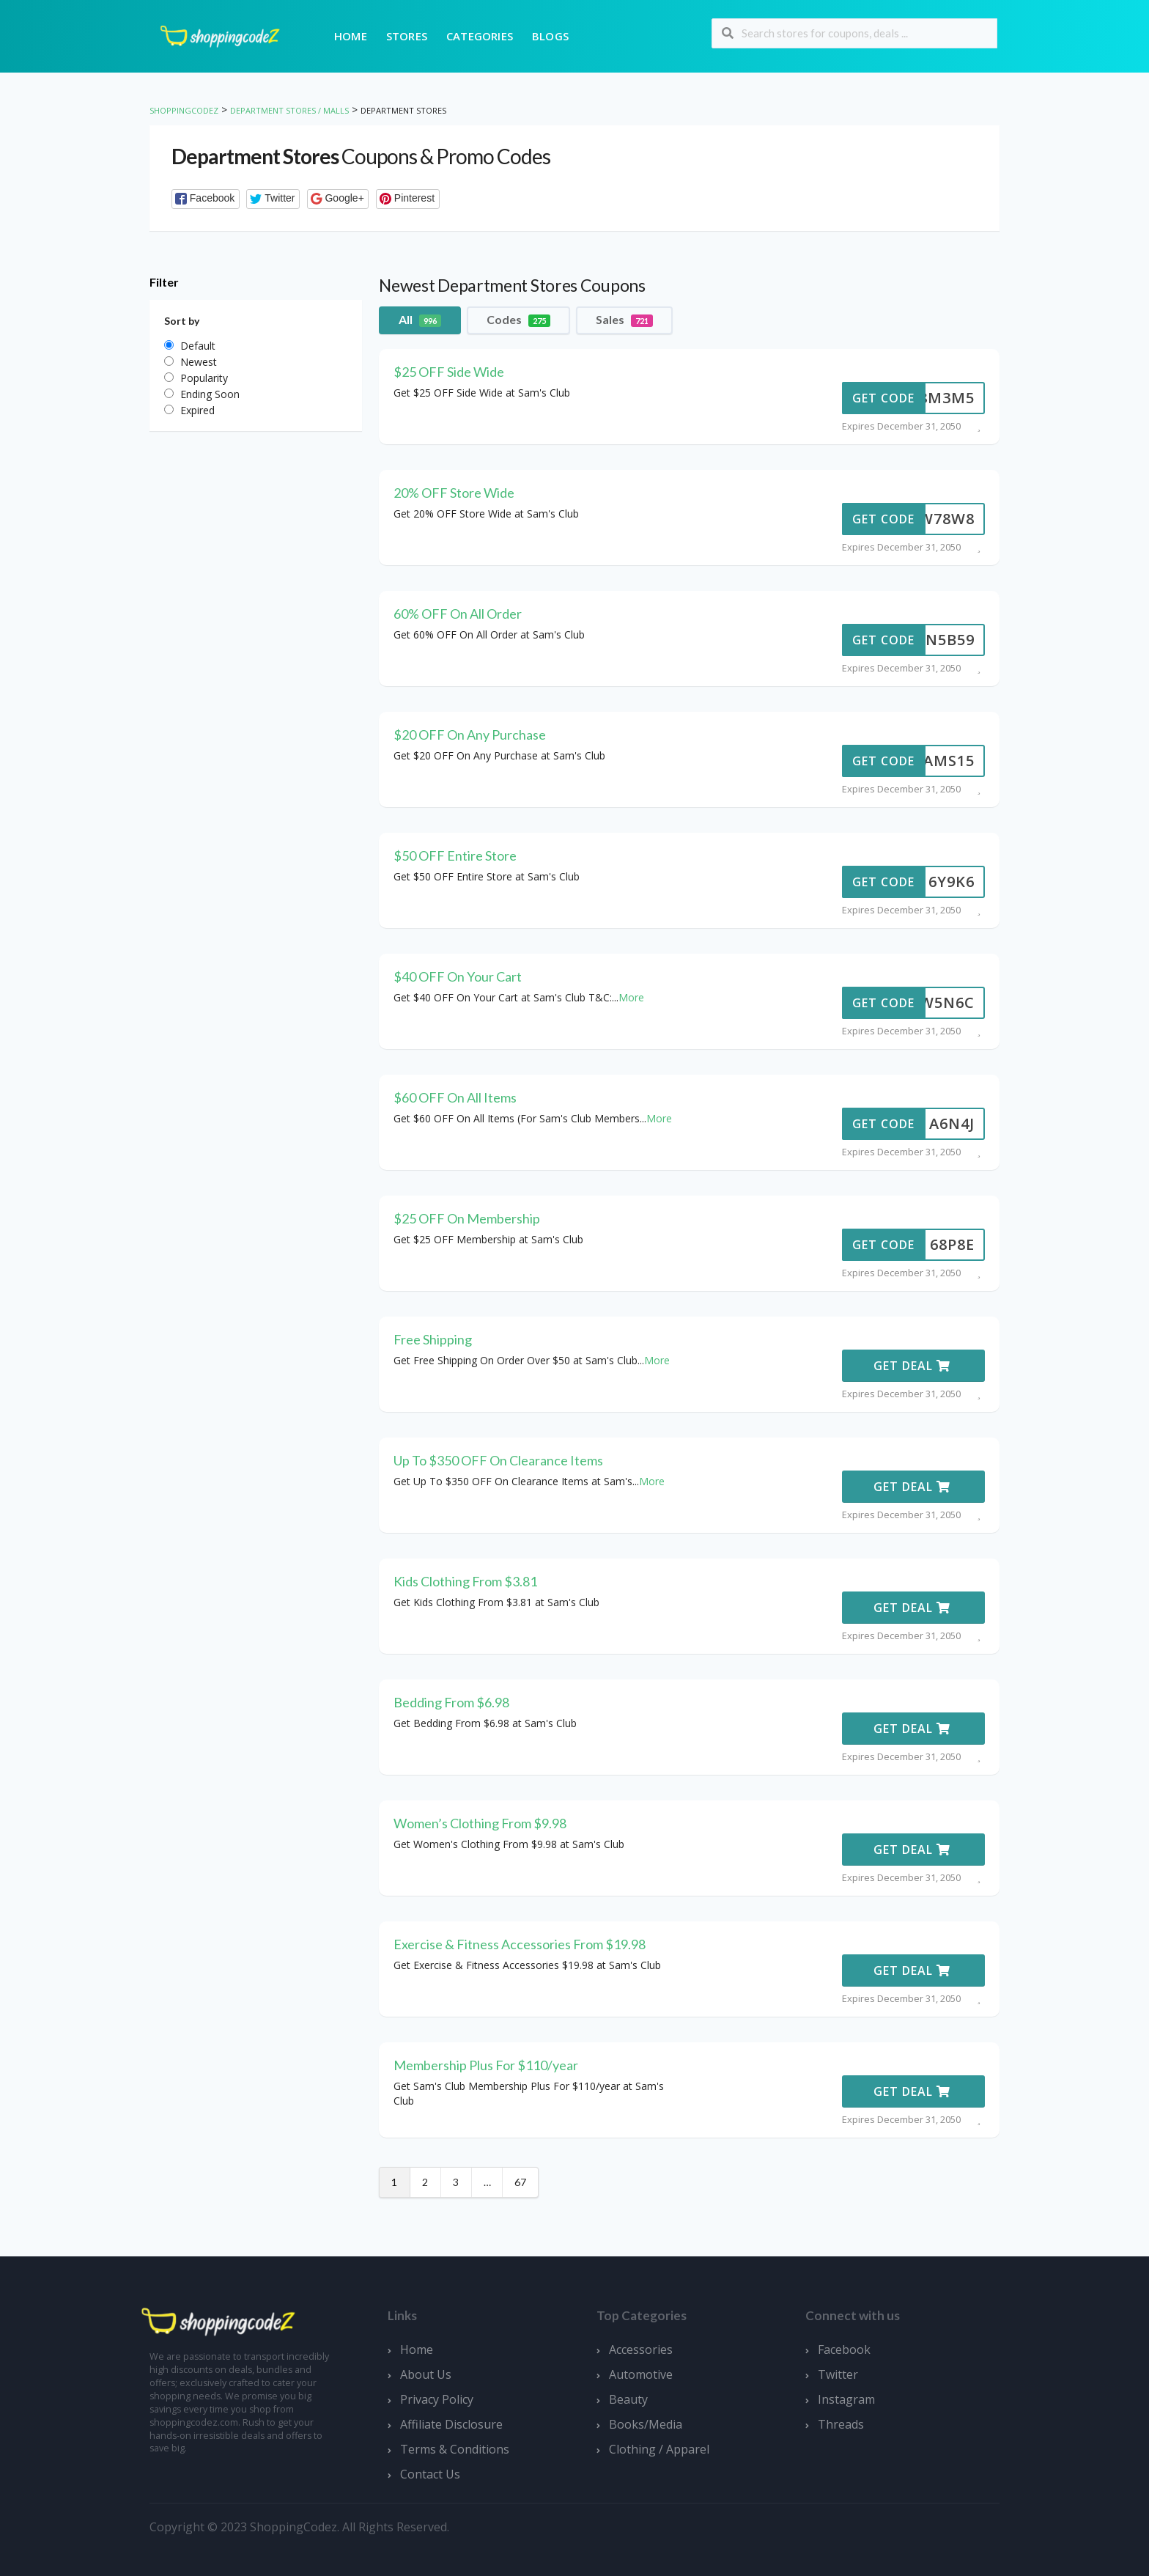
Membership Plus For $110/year (486, 2065)
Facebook (844, 2349)
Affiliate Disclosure (451, 2424)
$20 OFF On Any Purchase (470, 734)
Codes (518, 319)
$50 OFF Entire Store (455, 855)
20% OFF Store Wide (454, 493)
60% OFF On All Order (458, 614)
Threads (841, 2424)
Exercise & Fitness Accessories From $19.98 (520, 1944)
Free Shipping (433, 1339)
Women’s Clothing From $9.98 (480, 1823)
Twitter (838, 2374)
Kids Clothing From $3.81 (465, 1581)
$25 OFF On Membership (467, 1218)
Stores (406, 36)
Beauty (628, 2399)
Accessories (641, 2349)
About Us (425, 2374)
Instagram (846, 2399)
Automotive (641, 2374)
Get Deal (911, 1366)
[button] (205, 199)
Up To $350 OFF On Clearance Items (498, 1460)
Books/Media (645, 2424)
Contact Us (430, 2474)
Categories (479, 36)
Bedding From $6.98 (451, 1702)
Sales (624, 319)
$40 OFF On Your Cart (458, 976)
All (420, 319)
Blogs (550, 36)
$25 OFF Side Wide (449, 372)
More (631, 997)
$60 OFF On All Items (455, 1097)
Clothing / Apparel (659, 2449)
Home (350, 36)
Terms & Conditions (454, 2449)
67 (520, 2182)
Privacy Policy (436, 2399)
